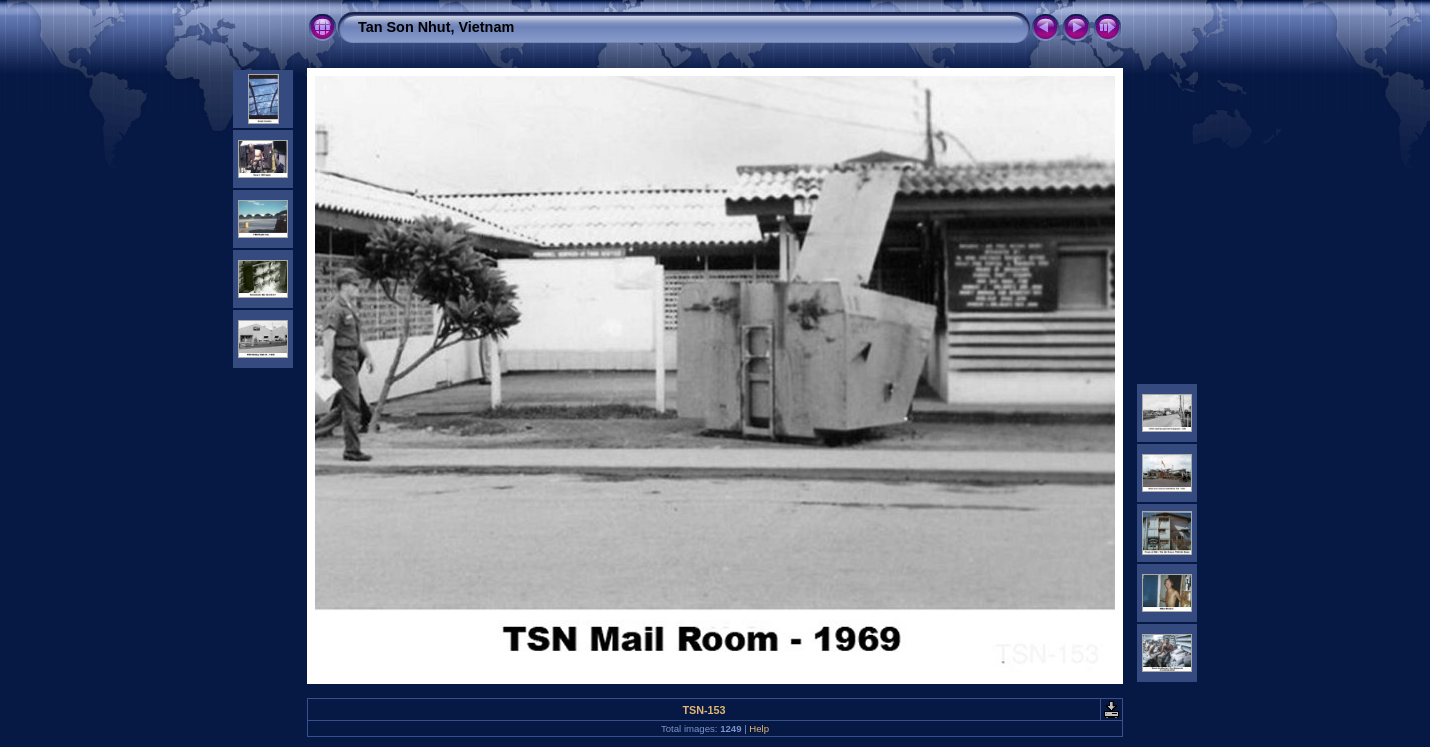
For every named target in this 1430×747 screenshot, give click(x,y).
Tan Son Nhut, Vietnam (436, 27)
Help (759, 728)
